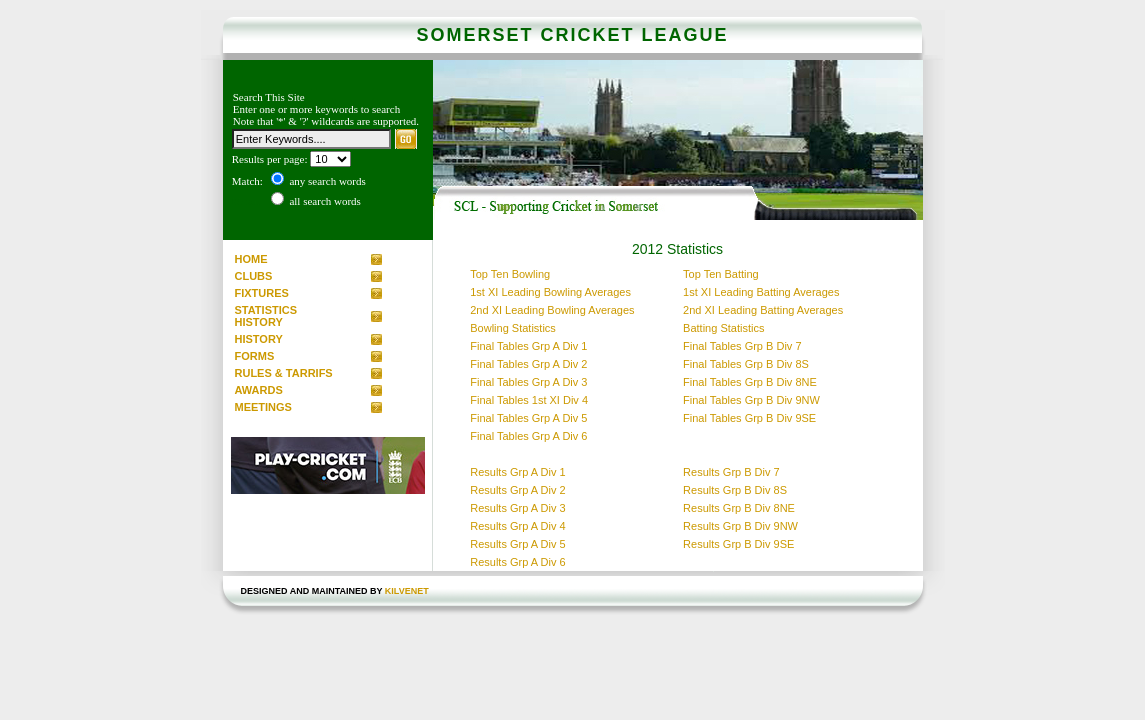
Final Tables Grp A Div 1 (528, 346)
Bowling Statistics (513, 328)
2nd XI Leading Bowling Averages (552, 310)
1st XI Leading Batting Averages (761, 292)
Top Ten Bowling (510, 274)
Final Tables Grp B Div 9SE (749, 418)
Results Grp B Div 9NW (740, 526)
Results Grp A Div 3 (517, 508)
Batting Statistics (723, 328)
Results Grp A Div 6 (517, 562)
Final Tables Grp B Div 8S (746, 364)
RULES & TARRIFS (284, 373)
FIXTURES (262, 293)
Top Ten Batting (721, 274)
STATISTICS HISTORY (266, 316)
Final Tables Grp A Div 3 (528, 382)
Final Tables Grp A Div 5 (528, 418)
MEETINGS (263, 407)
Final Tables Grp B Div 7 (742, 346)
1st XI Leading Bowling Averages (550, 292)
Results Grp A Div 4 (517, 526)
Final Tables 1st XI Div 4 (529, 400)
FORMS (255, 356)
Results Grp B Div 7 (731, 472)
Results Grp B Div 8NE (739, 508)
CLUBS (254, 276)
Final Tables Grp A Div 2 (528, 364)
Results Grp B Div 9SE (738, 544)
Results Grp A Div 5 (517, 544)
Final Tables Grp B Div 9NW (751, 400)
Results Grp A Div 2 (517, 490)
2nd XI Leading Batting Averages (763, 310)
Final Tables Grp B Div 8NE (750, 382)
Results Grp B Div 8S (735, 490)
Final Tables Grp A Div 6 (528, 436)
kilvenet (407, 591)
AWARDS (259, 390)
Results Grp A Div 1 (517, 472)
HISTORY (259, 339)
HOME (251, 259)
